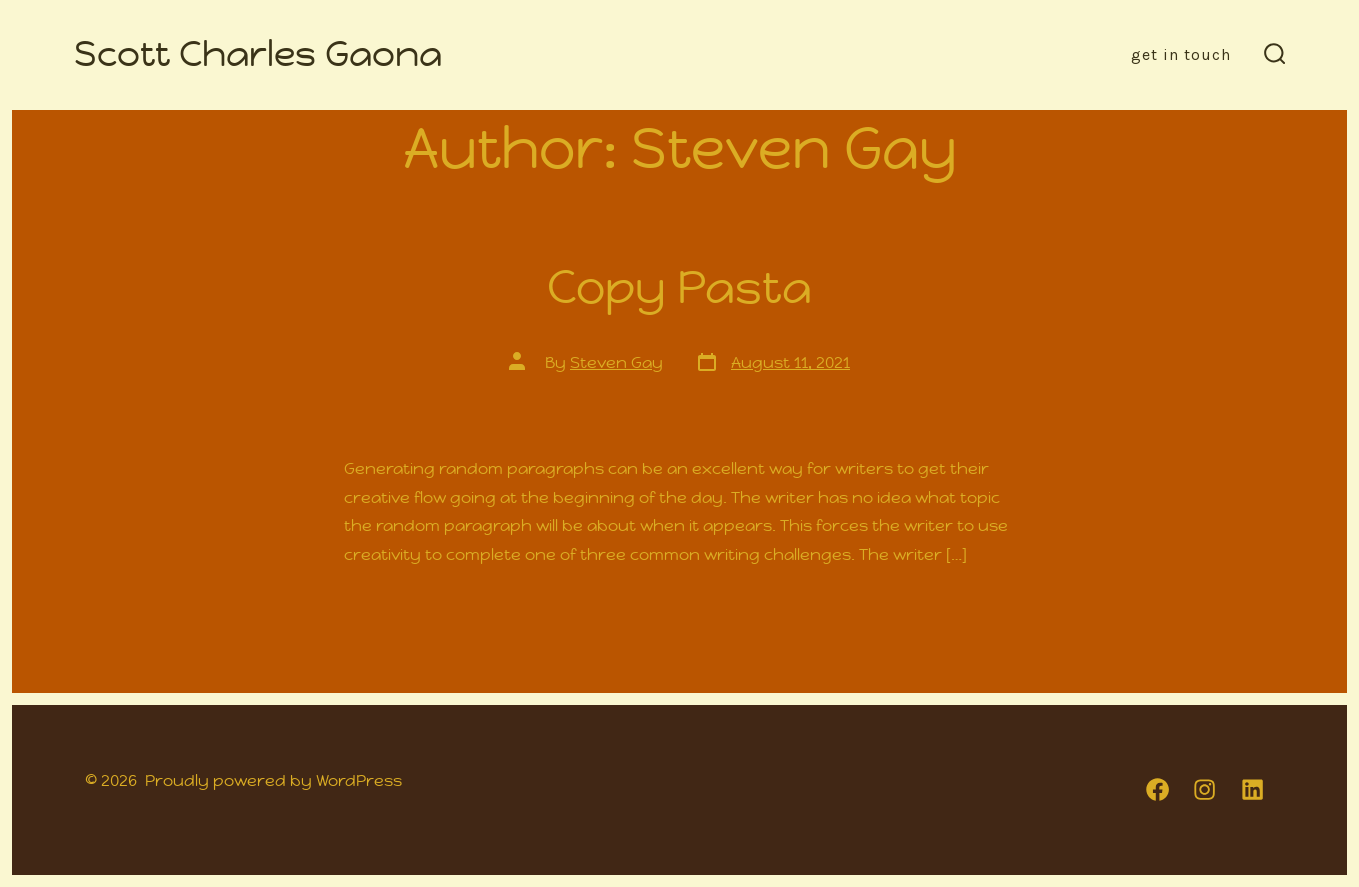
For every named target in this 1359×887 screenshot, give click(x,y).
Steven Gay (616, 362)
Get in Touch (1181, 54)
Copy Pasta (679, 287)
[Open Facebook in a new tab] (1157, 789)
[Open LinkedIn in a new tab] (1252, 789)
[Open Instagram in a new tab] (1204, 789)
